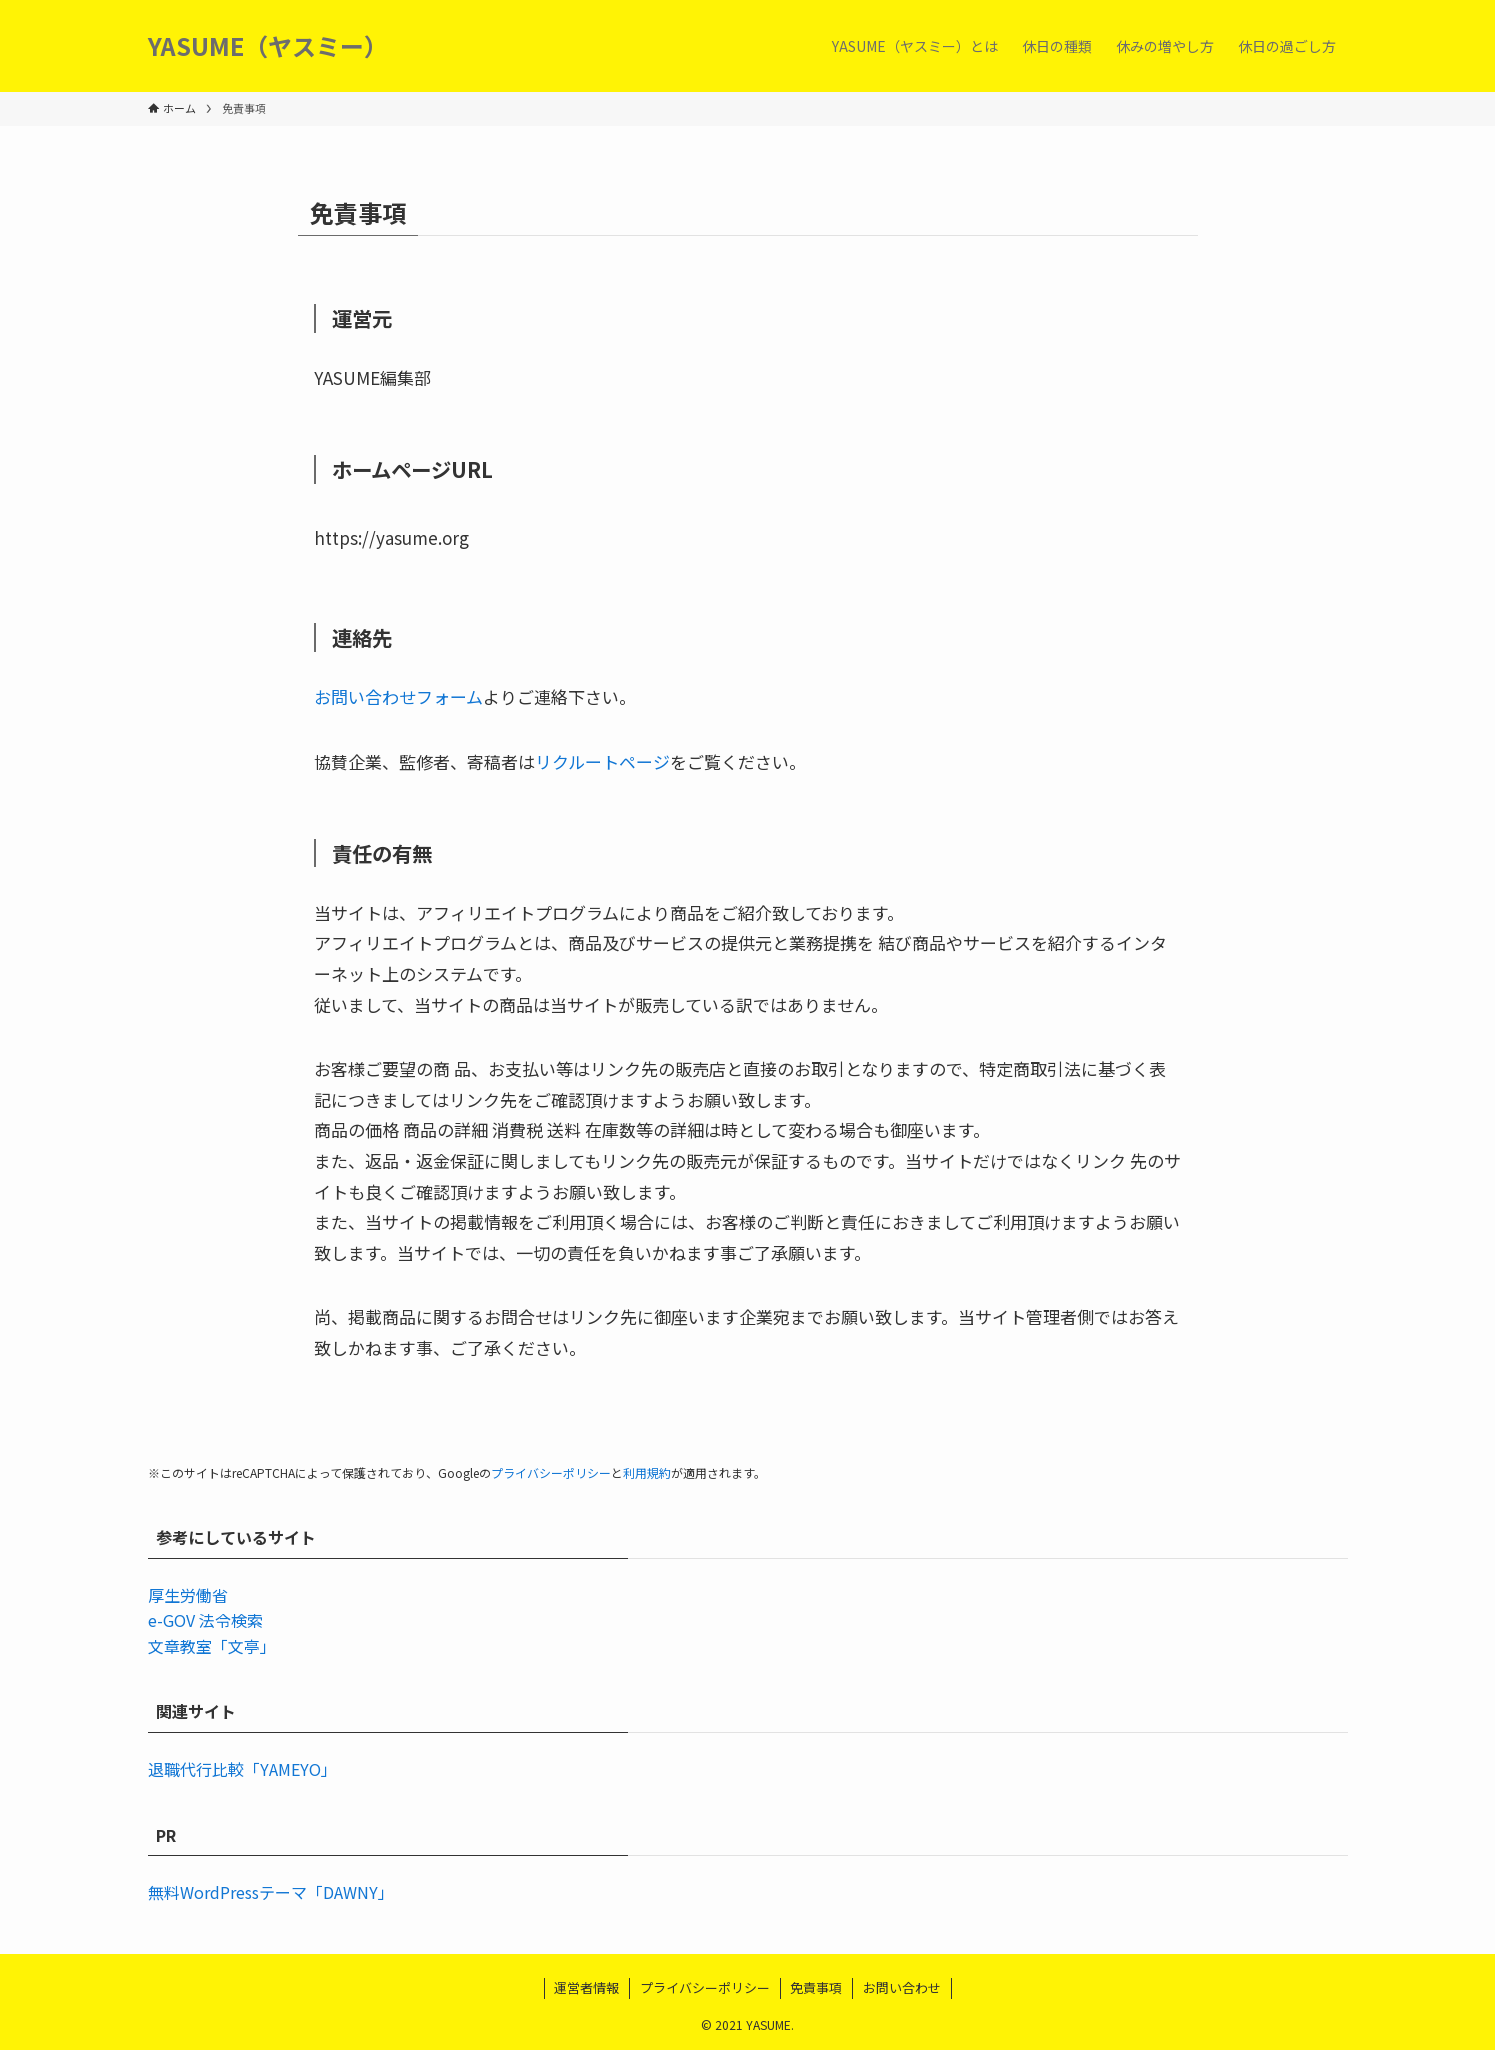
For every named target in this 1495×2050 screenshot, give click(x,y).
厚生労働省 (188, 1595)
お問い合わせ (902, 1987)
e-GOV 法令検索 (205, 1620)
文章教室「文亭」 (212, 1646)
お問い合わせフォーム (398, 696)
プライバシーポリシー (551, 1472)
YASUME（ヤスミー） (268, 46)
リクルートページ (602, 761)
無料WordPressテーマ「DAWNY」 (271, 1892)
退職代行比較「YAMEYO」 (242, 1769)
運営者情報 (586, 1987)
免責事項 (816, 1987)
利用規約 (647, 1472)
